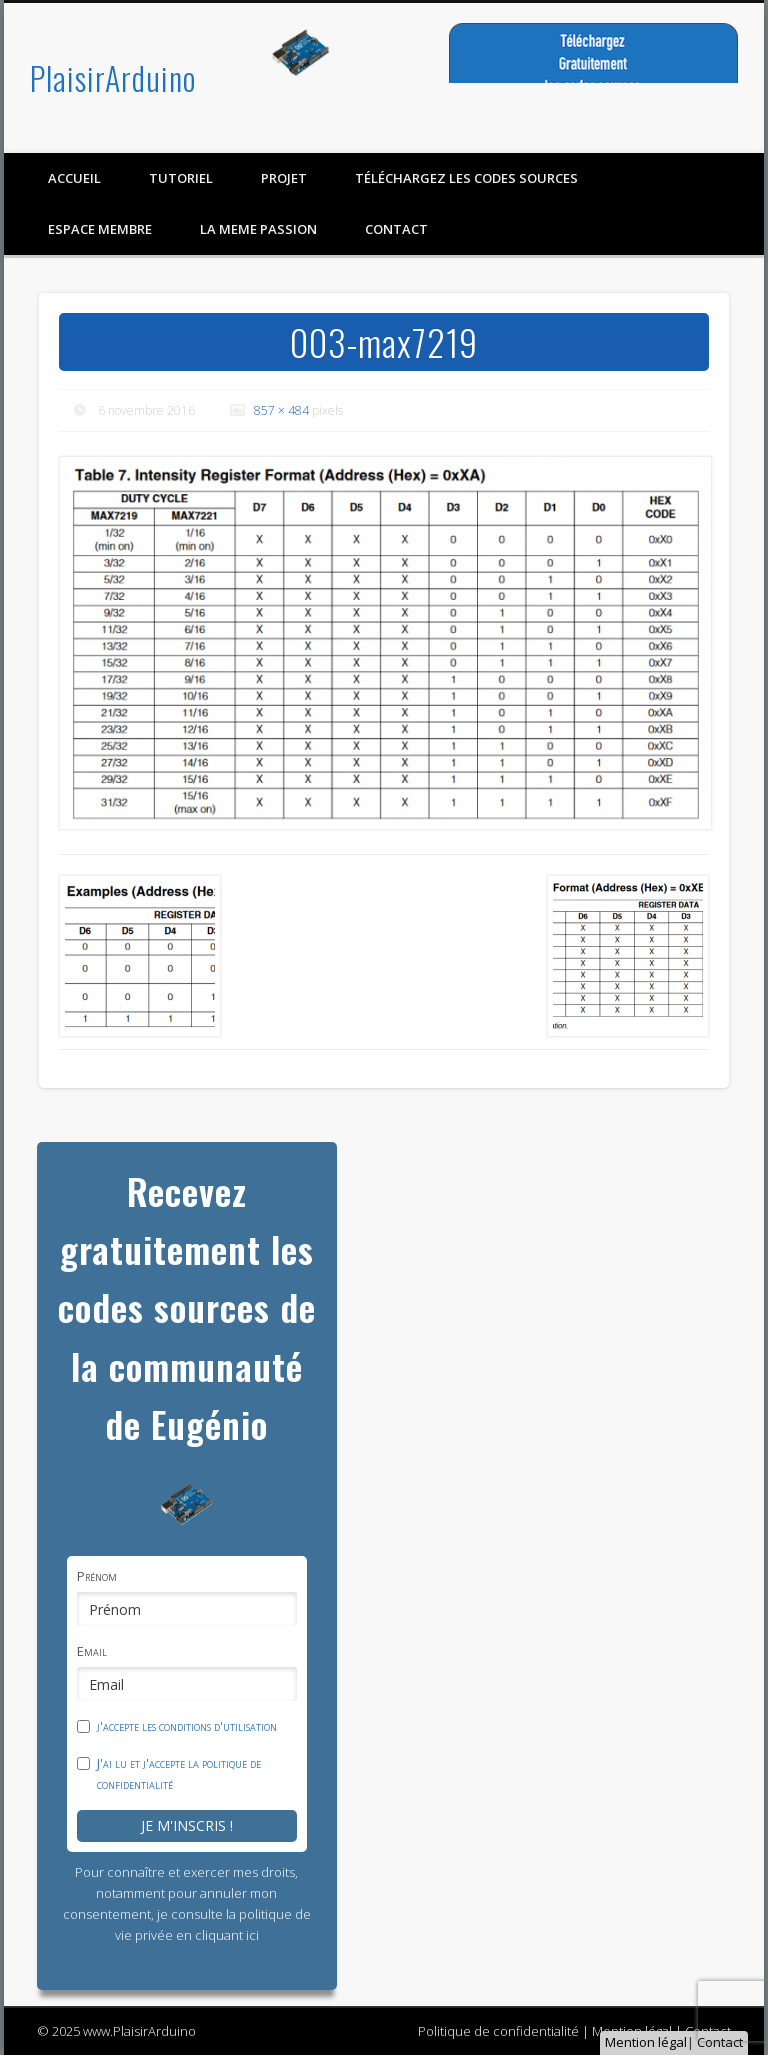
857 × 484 (281, 410)
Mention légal (646, 2042)
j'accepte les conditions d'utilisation (187, 1726)
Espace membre (100, 229)
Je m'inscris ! (187, 1825)
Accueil (74, 178)
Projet (284, 178)
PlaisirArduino (113, 77)
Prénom (97, 1576)
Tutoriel (181, 178)
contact (396, 229)
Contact (720, 2042)
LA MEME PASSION (258, 229)
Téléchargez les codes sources (466, 178)
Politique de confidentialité (498, 2031)
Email (92, 1651)
